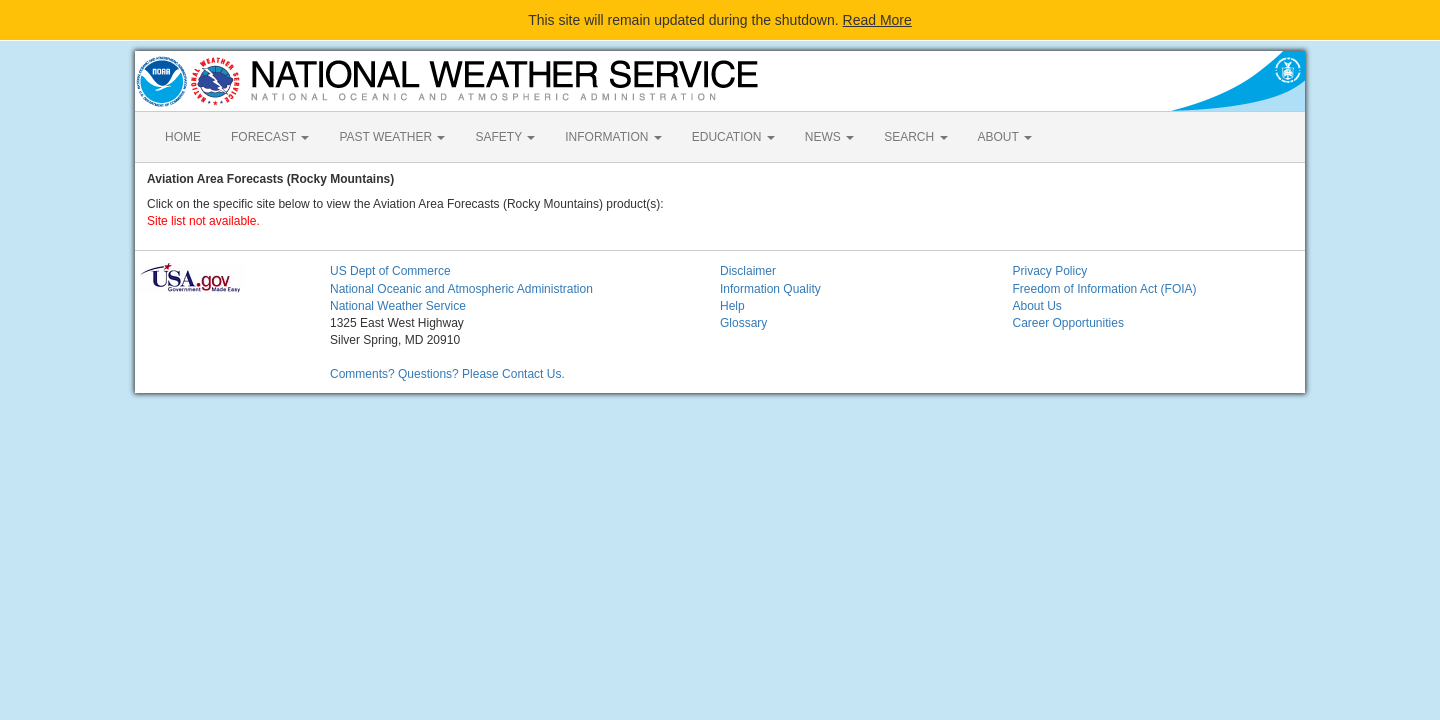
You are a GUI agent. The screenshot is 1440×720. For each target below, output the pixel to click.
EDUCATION (733, 137)
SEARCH (915, 137)
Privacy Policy (1050, 271)
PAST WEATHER (392, 137)
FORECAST (270, 137)
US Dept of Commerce (390, 271)
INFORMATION (613, 137)
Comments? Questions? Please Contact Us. (447, 374)
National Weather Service (398, 306)
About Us (1037, 306)
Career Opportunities (1068, 323)
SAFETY (505, 137)
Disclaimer (748, 271)
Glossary (743, 323)
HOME (183, 137)
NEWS (829, 137)
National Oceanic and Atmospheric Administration (461, 289)
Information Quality (770, 289)
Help (732, 306)
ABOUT (1005, 137)
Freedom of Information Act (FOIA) (1105, 289)
